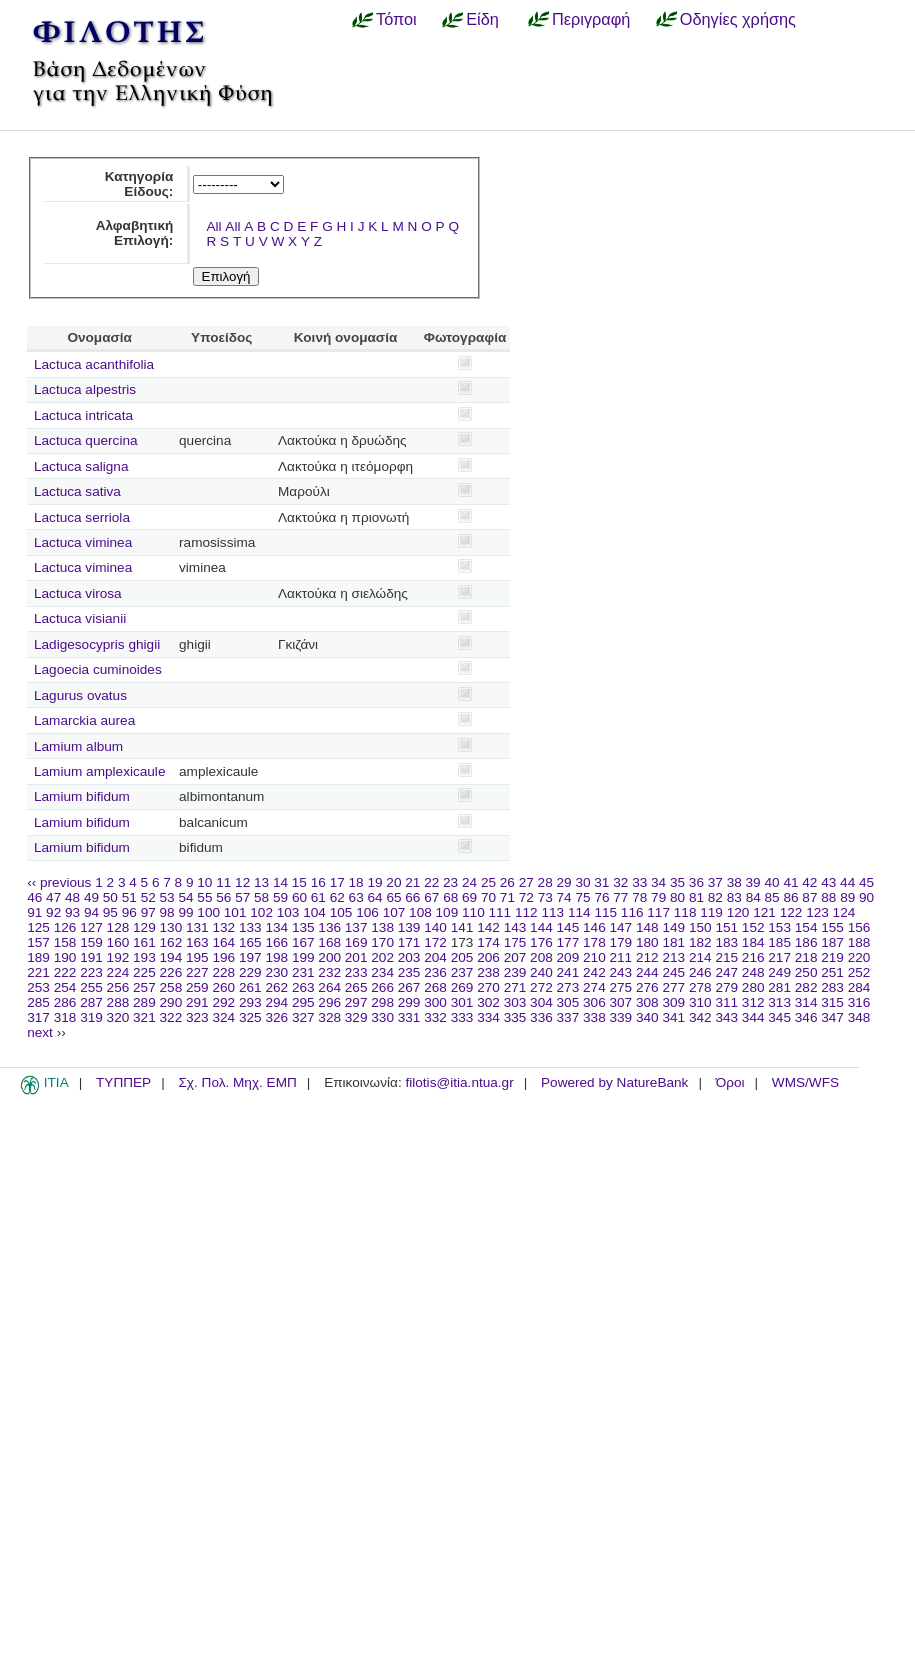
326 (276, 1017)
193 (144, 957)
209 (568, 957)
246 (700, 972)
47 (53, 897)
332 (435, 1017)
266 (382, 987)
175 (515, 942)
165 (250, 942)
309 (673, 1002)
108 (420, 912)
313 (779, 1002)
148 (647, 927)
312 (753, 1002)
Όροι (730, 1082)
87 (809, 897)
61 (318, 897)
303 (515, 1002)
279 (726, 987)
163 (197, 942)
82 (715, 897)
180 (647, 942)
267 (409, 987)
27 (526, 882)
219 (832, 957)
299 (409, 1002)
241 (568, 972)
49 (91, 897)
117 (658, 912)
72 (526, 897)
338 (594, 1017)
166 (276, 942)
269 (462, 987)
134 (276, 927)
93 (72, 912)
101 (235, 912)
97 (148, 912)
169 (356, 942)
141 (462, 927)
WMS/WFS (805, 1082)
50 (110, 897)
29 (564, 882)
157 (38, 942)
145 (568, 927)
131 (197, 927)
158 (65, 942)
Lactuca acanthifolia (94, 364)
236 (435, 972)
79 (658, 897)
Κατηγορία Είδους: (139, 184)
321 (144, 1017)
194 (171, 957)
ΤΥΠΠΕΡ (123, 1082)
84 (753, 897)
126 (65, 927)
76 (601, 897)
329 (356, 1017)
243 (621, 972)
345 (779, 1017)
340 (647, 1017)
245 (673, 972)
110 (473, 912)
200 (329, 957)
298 (382, 1002)
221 (38, 972)
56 (223, 897)
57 (242, 897)
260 (223, 987)
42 (809, 882)
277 (673, 987)
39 (753, 882)
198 (276, 957)
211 (621, 957)
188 (859, 942)
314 (806, 1002)
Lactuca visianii (80, 618)
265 (356, 987)
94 (91, 912)
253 (38, 987)
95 (110, 912)
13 (261, 882)
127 (91, 927)
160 (118, 942)
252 (859, 972)
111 (500, 912)
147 (621, 927)
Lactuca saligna (81, 466)
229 (250, 972)
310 (700, 1002)
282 (806, 987)
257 (144, 987)
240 (541, 972)
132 (223, 927)
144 (541, 927)
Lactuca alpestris (85, 389)
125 (38, 927)
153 (779, 927)
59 (280, 897)
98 (167, 912)
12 (242, 882)
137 (356, 927)
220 (859, 957)
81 (696, 897)
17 (337, 882)
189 (38, 957)
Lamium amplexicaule (99, 771)
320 (118, 1017)
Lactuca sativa (77, 491)
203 (409, 957)
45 (866, 882)
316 (859, 1002)
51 (129, 897)
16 (318, 882)
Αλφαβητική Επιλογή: (135, 233)
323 (197, 1017)
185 (779, 942)
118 (685, 912)
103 (288, 912)
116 (632, 912)
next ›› (46, 1032)
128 (118, 927)
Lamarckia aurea (84, 720)
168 (329, 942)
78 (639, 897)
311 (726, 1002)
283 (832, 987)
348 (859, 1017)
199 (303, 957)
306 (594, 1002)
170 (382, 942)
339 (621, 1017)
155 (832, 927)
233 (356, 972)
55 (204, 897)
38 (734, 882)
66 (412, 897)
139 (409, 927)
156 (859, 927)
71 (507, 897)
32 (620, 882)
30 (582, 882)
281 (779, 987)
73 (545, 897)
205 (462, 957)
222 (65, 972)
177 (568, 942)
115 (605, 912)
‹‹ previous (59, 882)
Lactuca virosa (78, 593)
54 (185, 897)
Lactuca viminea (83, 542)
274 (594, 987)
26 (507, 882)
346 (806, 1017)
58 (261, 897)
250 (806, 972)
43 (828, 882)
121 (764, 912)
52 (148, 897)
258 (171, 987)
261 (250, 987)
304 (541, 1002)
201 (356, 957)
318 (65, 1017)
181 (673, 942)
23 (450, 882)
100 (208, 912)
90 (866, 897)
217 (779, 957)
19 (374, 882)
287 (91, 1002)
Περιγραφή (591, 19)
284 (859, 987)
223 (91, 972)
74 (564, 897)
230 (276, 972)
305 (568, 1002)
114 (579, 912)
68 (450, 897)
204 (435, 957)
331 (409, 1017)
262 (276, 987)
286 (65, 1002)
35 (677, 882)
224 (118, 972)
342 (700, 1017)
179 (621, 942)
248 (753, 972)
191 (91, 957)
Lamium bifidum (82, 796)
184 (753, 942)
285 (38, 1002)
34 (658, 882)
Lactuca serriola (82, 517)
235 (409, 972)
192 (118, 957)
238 (488, 972)
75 (582, 897)
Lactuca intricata (83, 415)
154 (806, 927)
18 (356, 882)
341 (673, 1017)
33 (639, 882)
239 (515, 972)
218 (806, 957)
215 (726, 957)
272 (541, 987)
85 (772, 897)
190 (65, 957)
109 (447, 912)
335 (515, 1017)
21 (412, 882)
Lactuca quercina (86, 440)
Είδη (482, 19)
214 (700, 957)
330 (382, 1017)
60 (299, 897)
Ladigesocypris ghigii (97, 644)
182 (700, 942)
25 (488, 882)
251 (832, 972)
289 (144, 1002)
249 (779, 972)
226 (171, 972)
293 (250, 1002)
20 (393, 882)
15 (299, 882)
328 (329, 1017)
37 (715, 882)
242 (594, 972)
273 (568, 987)
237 (462, 972)
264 (329, 987)
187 (832, 942)
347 (832, 1017)
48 (72, 897)
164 (223, 942)
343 (726, 1017)
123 (817, 912)
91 (34, 912)
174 (488, 942)
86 (790, 897)
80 (677, 897)
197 (250, 957)
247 (726, 972)
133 (250, 927)
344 (753, 1017)
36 (696, 882)
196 (223, 957)
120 (738, 912)
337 (568, 1017)
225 (144, 972)
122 (791, 912)
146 (594, 927)
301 (462, 1002)
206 (488, 957)
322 (171, 1017)
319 (91, 1017)
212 (647, 957)
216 (753, 957)
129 (144, 927)
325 (250, 1017)
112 (526, 912)
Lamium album (78, 746)
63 (356, 897)
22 (431, 882)
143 (515, 927)
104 (314, 912)
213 (673, 957)
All (213, 226)
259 (197, 987)
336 (541, 1017)
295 (303, 1002)
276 (647, 987)
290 (171, 1002)
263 (303, 987)
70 (488, 897)
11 (223, 882)
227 (197, 972)
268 (435, 987)
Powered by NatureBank (614, 1082)
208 (541, 957)
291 (197, 1002)
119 (711, 912)
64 (375, 897)
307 (621, 1002)
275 (621, 987)
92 (53, 912)
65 (393, 897)
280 (753, 987)
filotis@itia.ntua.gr (459, 1082)
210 (594, 957)
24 (469, 882)
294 (276, 1002)
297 (356, 1002)
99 (185, 912)
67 (431, 897)
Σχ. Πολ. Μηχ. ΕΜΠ (237, 1082)
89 (847, 897)
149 (673, 927)
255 (91, 987)
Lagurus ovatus (80, 695)
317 (38, 1017)
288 (118, 1002)
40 (771, 882)
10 (204, 882)
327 (303, 1017)
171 (409, 942)
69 (469, 897)
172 (435, 942)
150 (700, 927)
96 (129, 912)
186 (806, 942)
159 (91, 942)
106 (367, 912)
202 (382, 957)
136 (329, 927)
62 (337, 897)
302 (488, 1002)
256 (118, 987)
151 (726, 927)
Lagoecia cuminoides (98, 669)
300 (435, 1002)
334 (488, 1017)
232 (329, 972)
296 (329, 1002)
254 (65, 987)
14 (280, 882)
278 (700, 987)
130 (171, 927)
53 (167, 897)
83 (734, 897)
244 (647, 972)
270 (488, 987)
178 (594, 942)
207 (515, 957)
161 (144, 942)
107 (394, 912)
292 (223, 1002)
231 (303, 972)
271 (515, 987)
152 (753, 927)
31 (601, 882)
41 (790, 882)
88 (828, 897)
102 (261, 912)
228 (223, 972)
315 (832, 1002)
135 (303, 927)
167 (303, 942)
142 (488, 927)
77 (620, 897)
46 (34, 897)
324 (223, 1017)
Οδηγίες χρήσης (738, 19)
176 (541, 942)
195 (197, 957)
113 (552, 912)
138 (382, 927)
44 (847, 882)
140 (435, 927)
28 (545, 882)
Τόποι (396, 19)
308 (647, 1002)
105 (341, 912)
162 (171, 942)
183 (726, 942)
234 (382, 972)
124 (844, 912)
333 (462, 1017)
